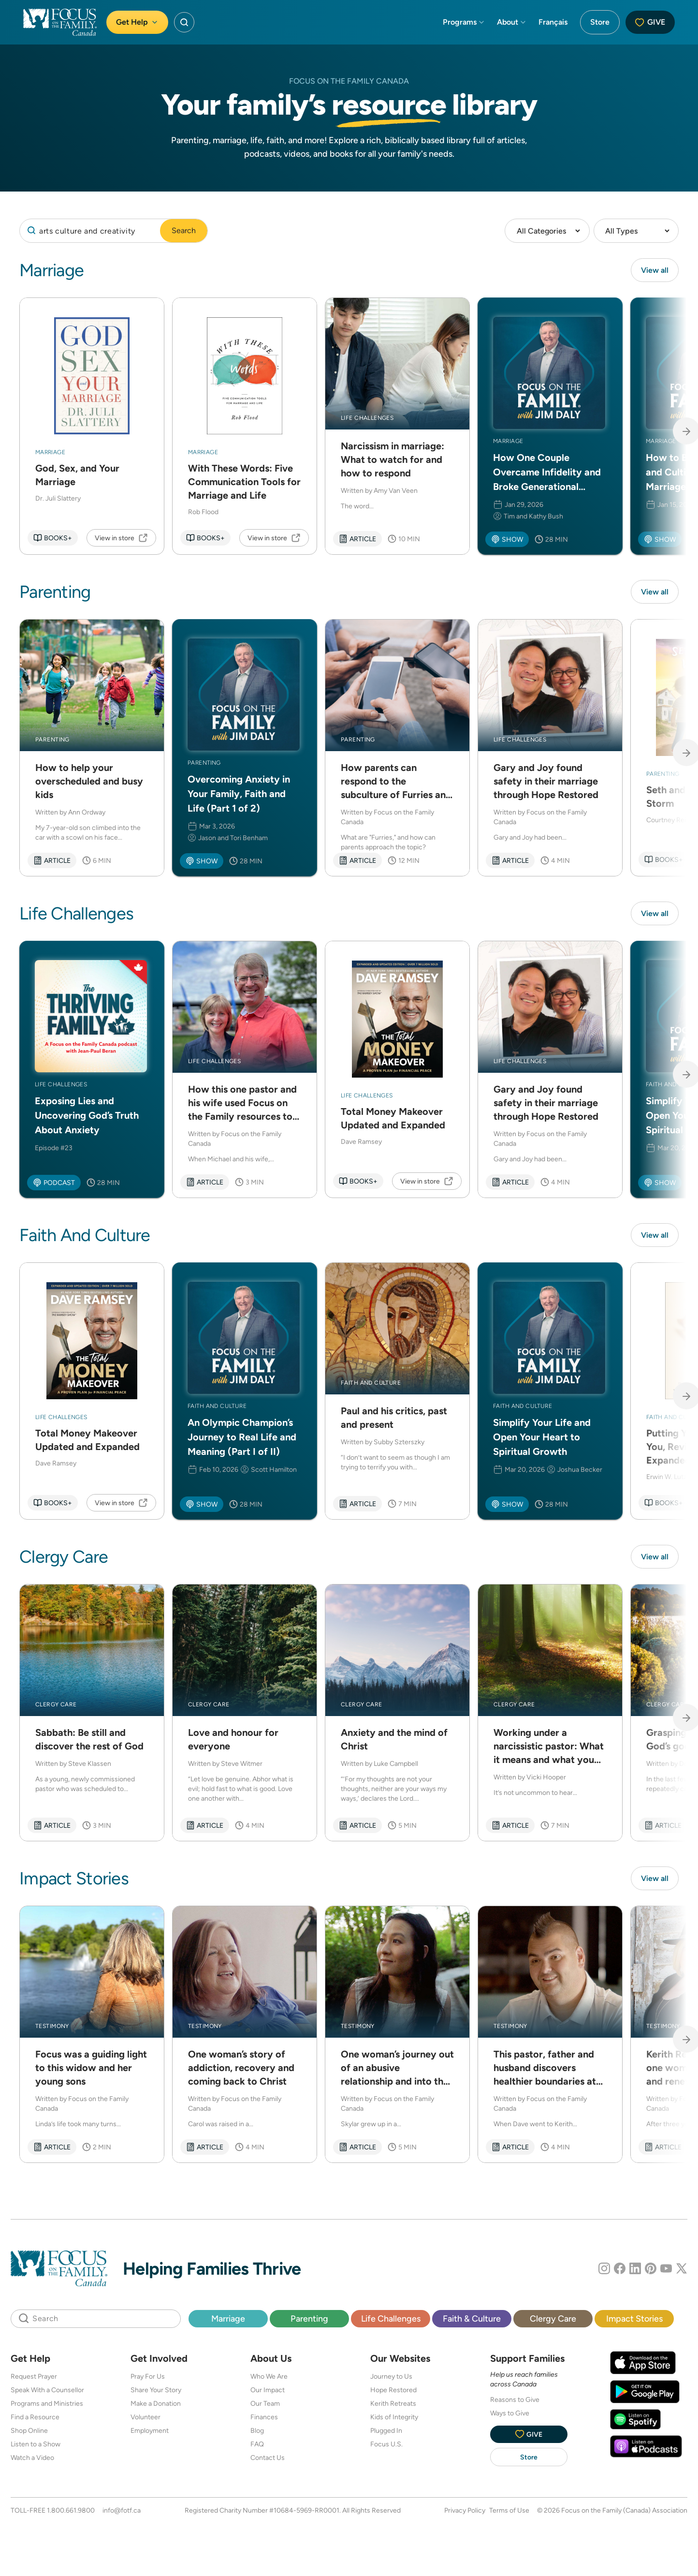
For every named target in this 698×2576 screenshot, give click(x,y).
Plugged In (386, 2433)
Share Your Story (156, 2393)
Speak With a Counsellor (47, 2393)
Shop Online (29, 2433)
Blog (257, 2433)
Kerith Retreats (393, 2406)
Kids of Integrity (394, 2420)
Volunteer (145, 2420)
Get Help (137, 22)
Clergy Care (553, 2321)
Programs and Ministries (47, 2406)
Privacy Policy (464, 2513)
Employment (150, 2433)
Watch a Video (32, 2460)
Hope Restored (393, 2393)
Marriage (228, 2321)
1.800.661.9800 (71, 2513)
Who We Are (269, 2379)
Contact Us (267, 2460)
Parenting (309, 2321)
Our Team (265, 2406)
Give (650, 22)
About (512, 22)
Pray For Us (148, 2379)
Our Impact (267, 2393)
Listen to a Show (35, 2447)
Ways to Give (509, 2416)
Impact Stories (634, 2321)
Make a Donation (156, 2406)
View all (655, 270)
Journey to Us (391, 2379)
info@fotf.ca (121, 2513)
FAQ (257, 2447)
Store (600, 22)
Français (552, 22)
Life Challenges (391, 2321)
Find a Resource (35, 2420)
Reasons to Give (514, 2402)
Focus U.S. (386, 2447)
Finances (264, 2420)
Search (184, 230)
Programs (464, 22)
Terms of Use (509, 2513)
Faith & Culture (472, 2321)
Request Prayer (34, 2379)
